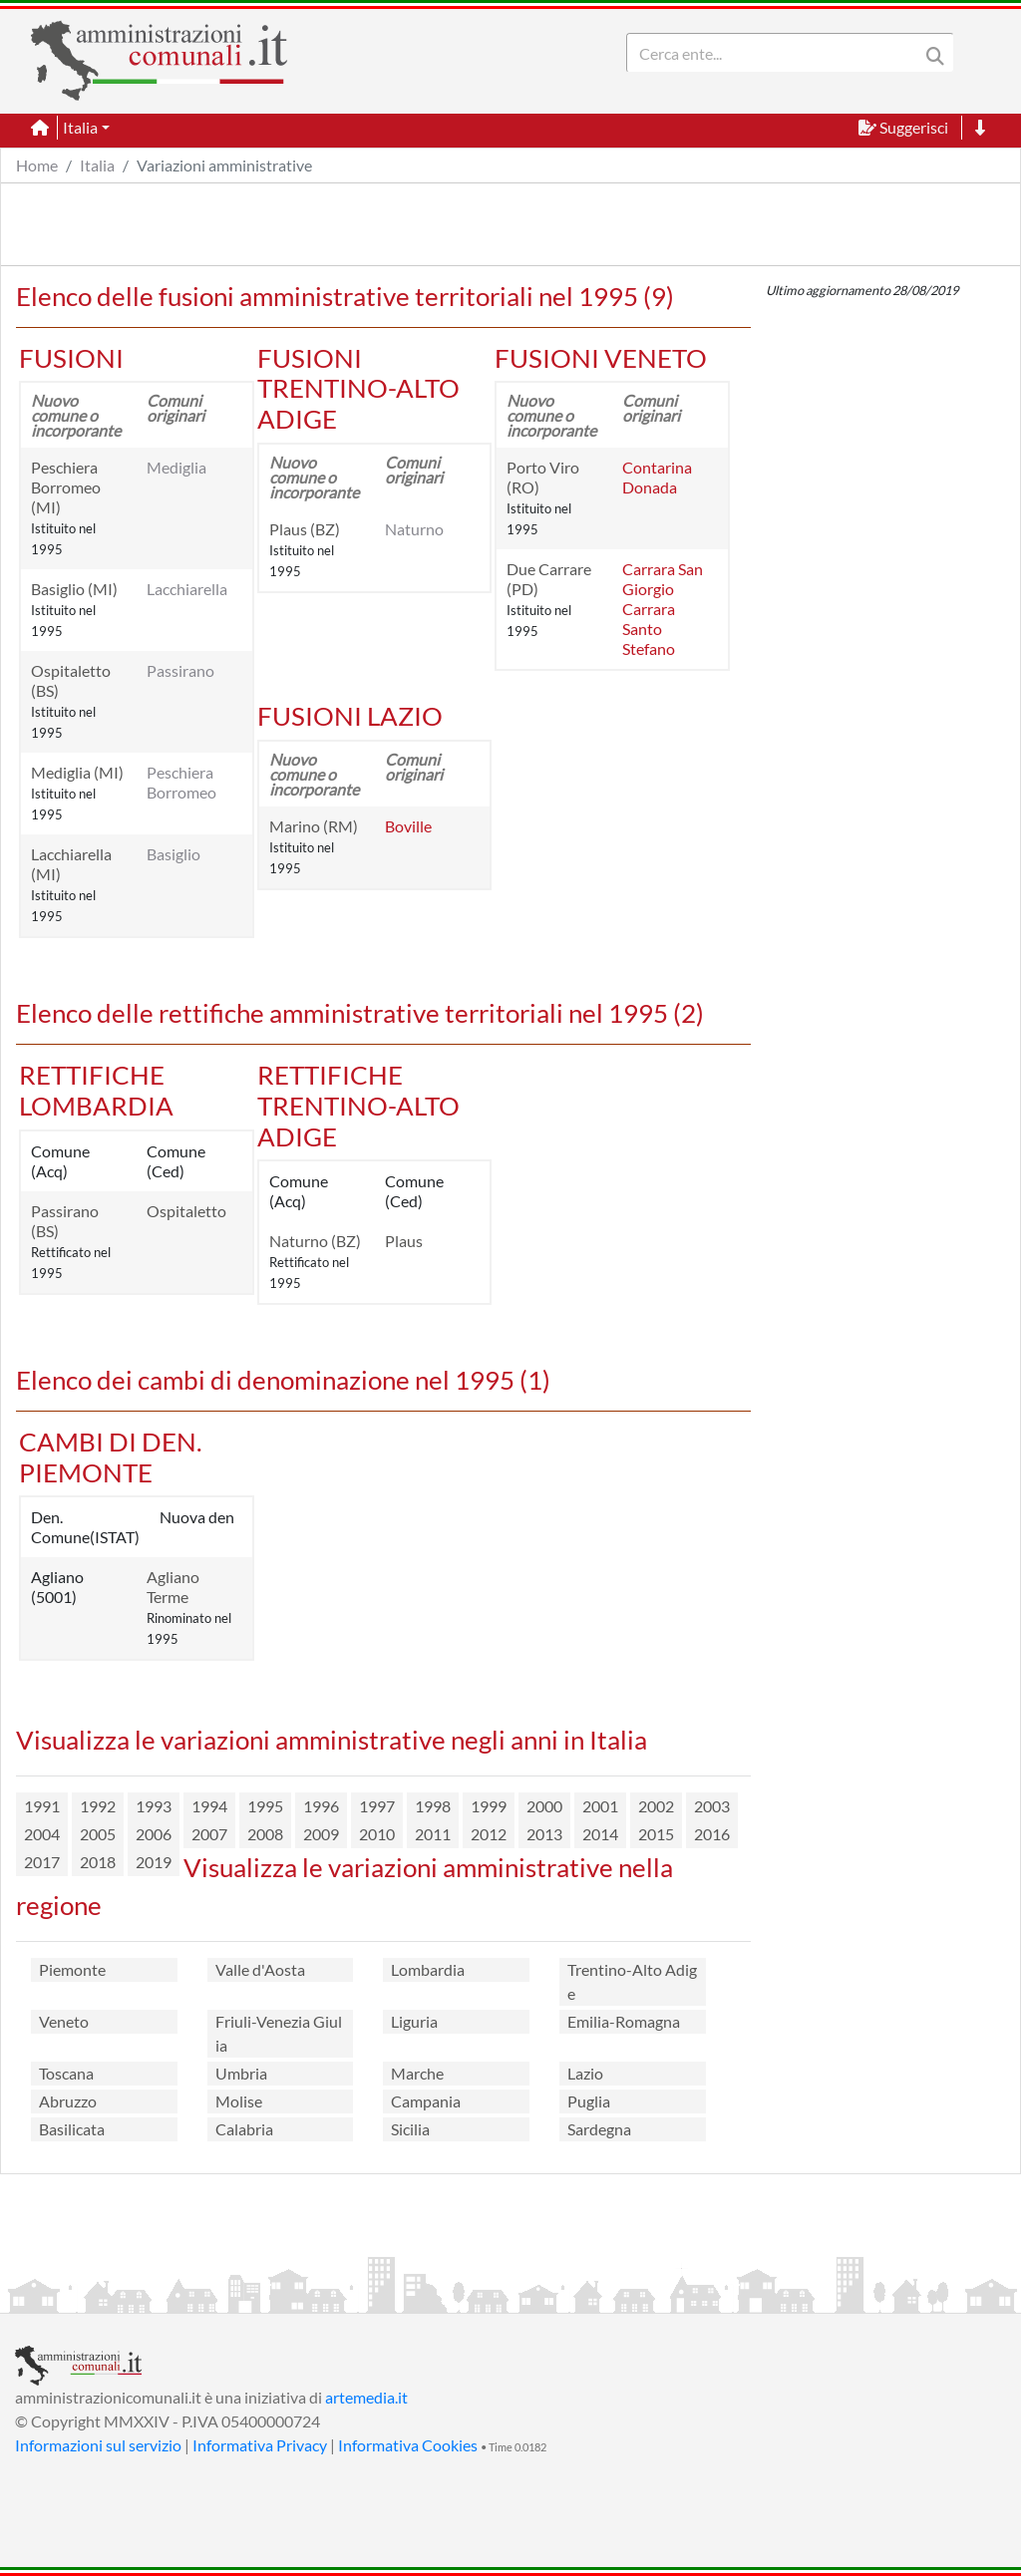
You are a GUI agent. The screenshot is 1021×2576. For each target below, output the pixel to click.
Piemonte (72, 1969)
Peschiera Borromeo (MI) (66, 487)
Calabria (244, 2128)
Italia (97, 165)
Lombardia (428, 1969)
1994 (209, 1805)
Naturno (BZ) (315, 1240)
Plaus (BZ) (304, 528)
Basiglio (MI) (74, 588)
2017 (42, 1861)
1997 (377, 1805)
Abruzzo (68, 2101)
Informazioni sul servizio (98, 2444)
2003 (712, 1805)
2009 (321, 1833)
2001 (600, 1805)
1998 (433, 1805)
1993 (153, 1805)
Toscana (66, 2073)
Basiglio (173, 853)
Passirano (180, 670)
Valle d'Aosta (260, 1969)
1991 (42, 1805)
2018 (98, 1861)
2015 (656, 1833)
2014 (600, 1833)
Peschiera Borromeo (181, 782)
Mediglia (176, 467)
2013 (544, 1833)
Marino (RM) (313, 825)
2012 (489, 1833)
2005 (98, 1833)
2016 (712, 1833)
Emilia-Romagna (623, 2021)
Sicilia (410, 2128)
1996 (321, 1805)
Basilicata (72, 2128)
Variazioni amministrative (224, 165)
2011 (433, 1833)
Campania (426, 2101)
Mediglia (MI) (77, 772)
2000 (544, 1805)
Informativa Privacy (259, 2444)
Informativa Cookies (408, 2444)
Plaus (404, 1240)
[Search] (776, 53)
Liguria (414, 2021)
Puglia (588, 2101)
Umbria (241, 2073)
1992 (98, 1805)
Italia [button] (80, 127)
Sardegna (599, 2128)
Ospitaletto (186, 1210)
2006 (153, 1833)
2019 (153, 1861)
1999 (489, 1805)
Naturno (414, 528)
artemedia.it (366, 2397)
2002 (656, 1805)
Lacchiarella (187, 588)
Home (37, 165)
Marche (417, 2073)
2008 (265, 1833)
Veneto (64, 2021)
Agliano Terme (173, 1586)
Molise (238, 2101)
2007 (209, 1833)
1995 (265, 1805)
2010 (377, 1833)
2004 (42, 1833)
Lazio (585, 2073)
